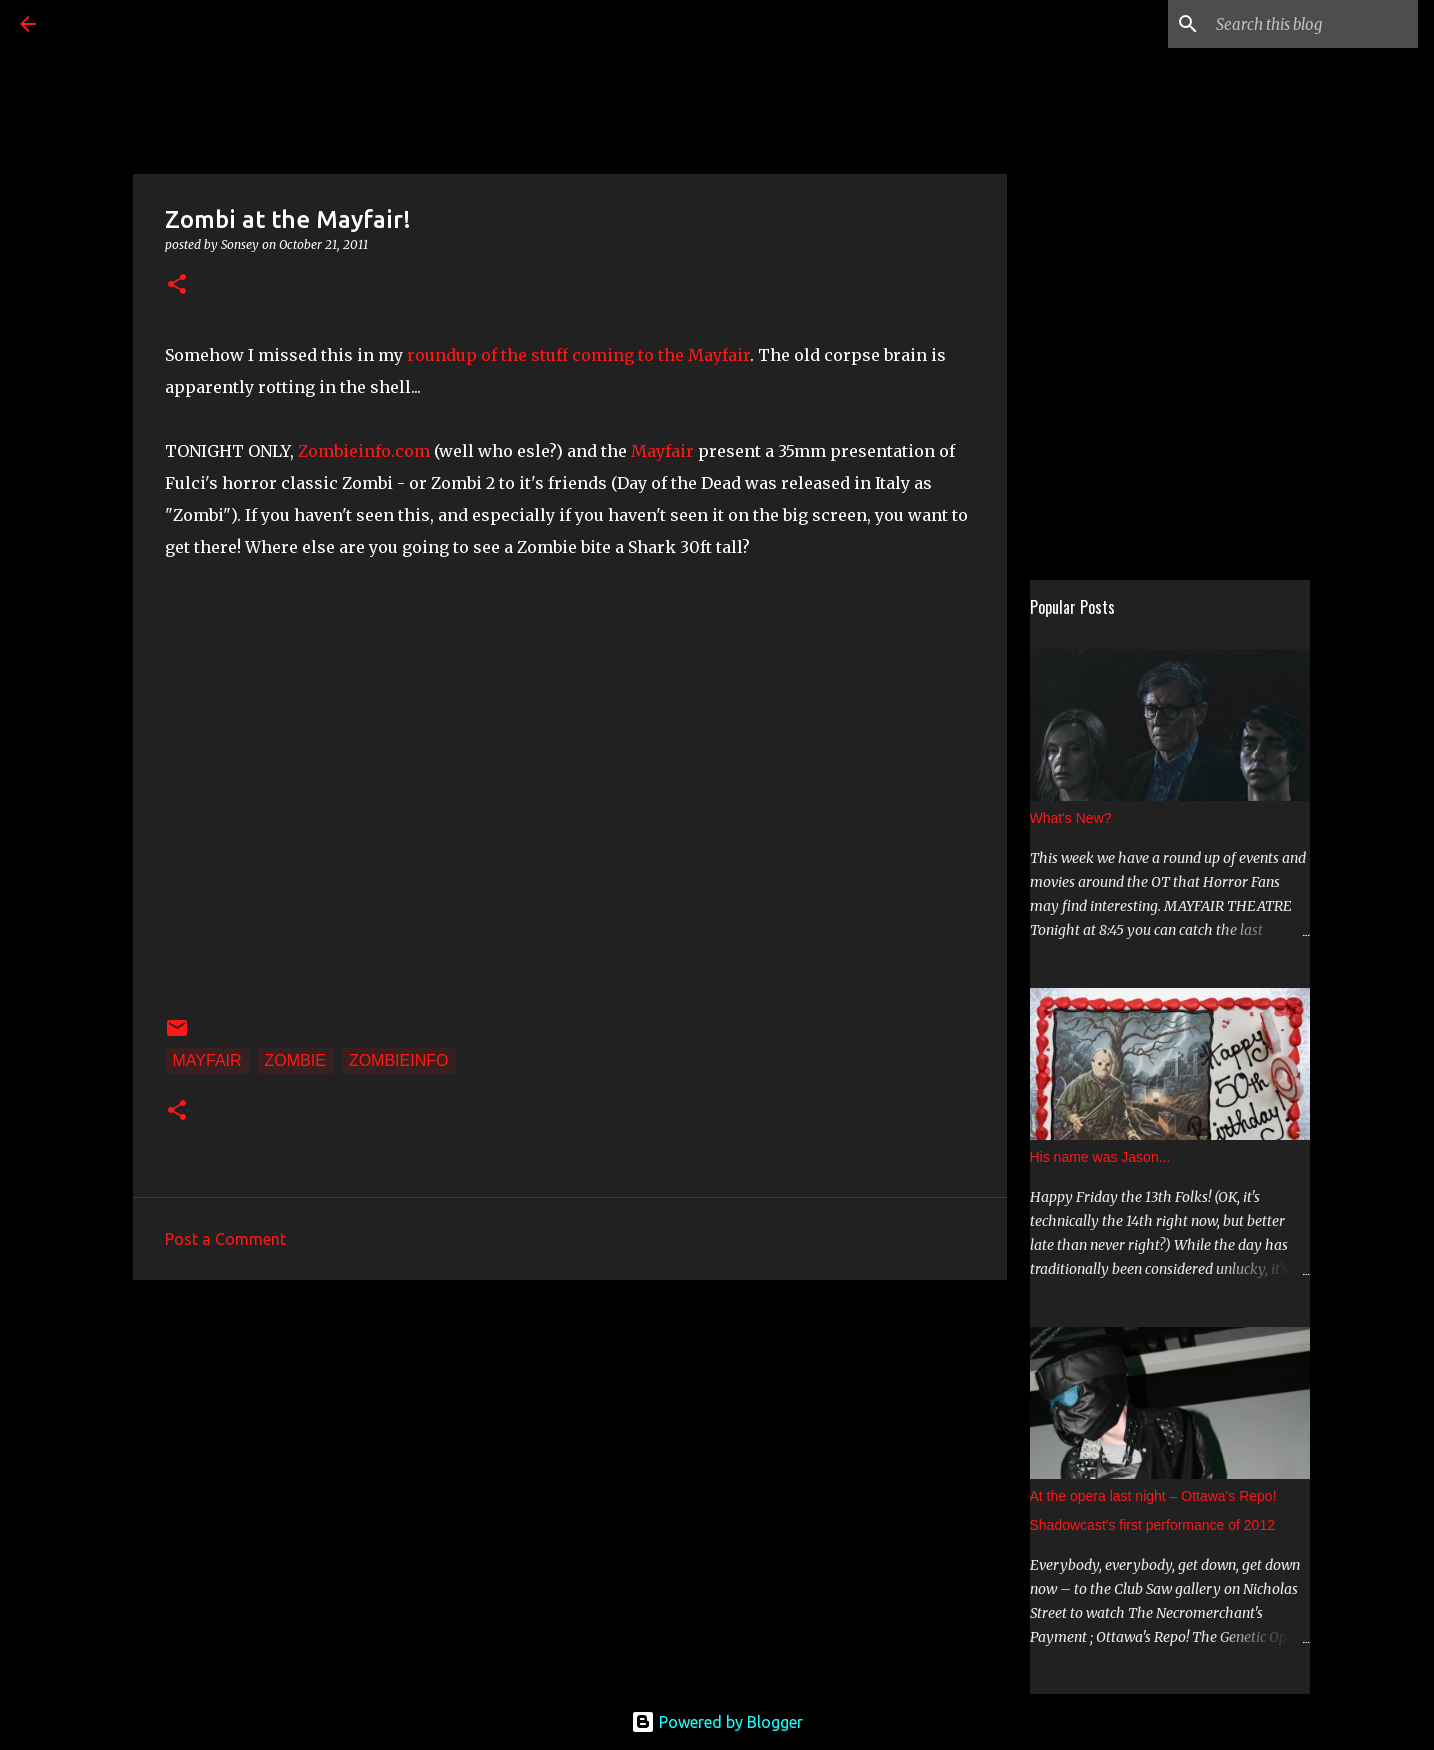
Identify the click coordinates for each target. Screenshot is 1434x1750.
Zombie (295, 1060)
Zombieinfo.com (364, 451)
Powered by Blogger (717, 1722)
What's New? (1071, 818)
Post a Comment (225, 1239)
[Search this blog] (1313, 24)
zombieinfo (399, 1060)
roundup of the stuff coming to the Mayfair (578, 355)
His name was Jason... (1100, 1157)
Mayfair (664, 451)
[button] (177, 285)
